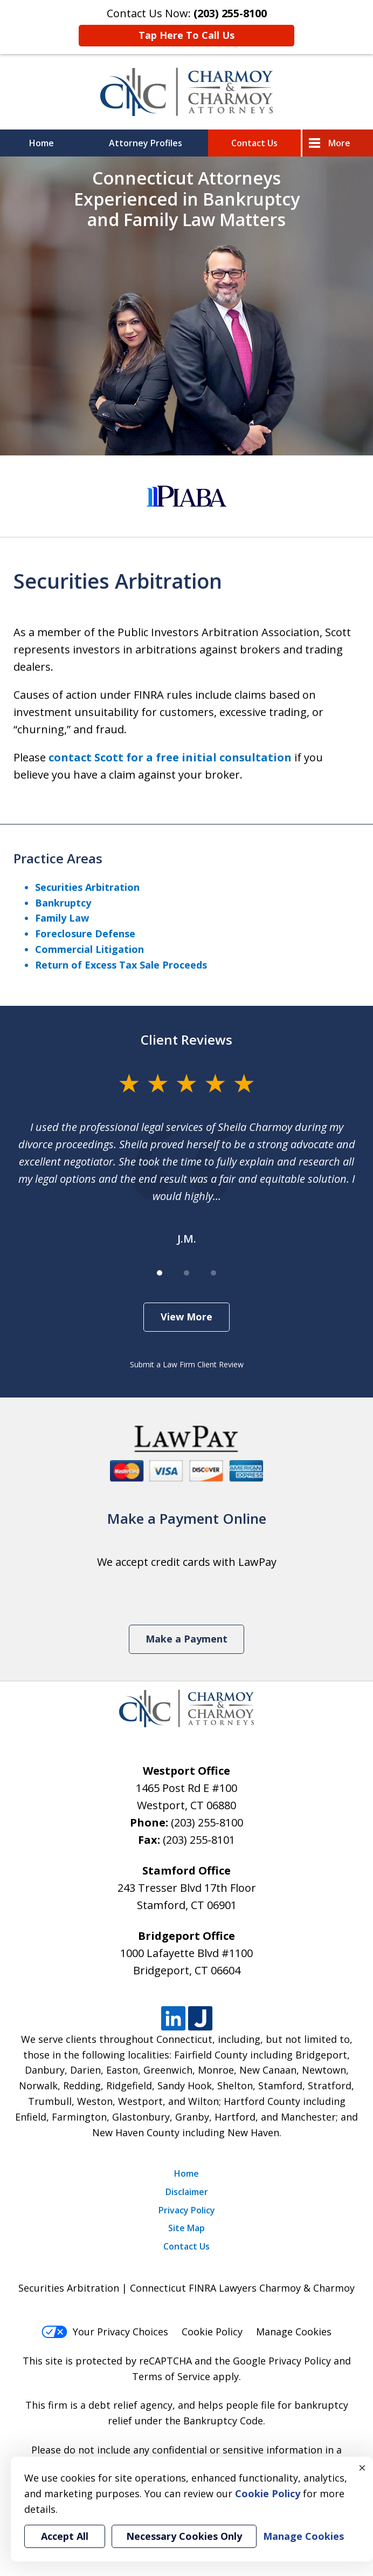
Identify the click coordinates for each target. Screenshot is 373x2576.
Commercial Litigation (89, 949)
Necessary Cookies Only (184, 2536)
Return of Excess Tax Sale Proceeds (121, 964)
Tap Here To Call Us (186, 35)
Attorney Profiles (145, 143)
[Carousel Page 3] (213, 1272)
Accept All (64, 2536)
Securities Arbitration (87, 887)
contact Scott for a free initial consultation (170, 757)
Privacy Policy (186, 2210)
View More (186, 1316)
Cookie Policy (212, 2331)
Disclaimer (186, 2192)
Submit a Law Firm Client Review (187, 1364)
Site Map (186, 2228)
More (339, 143)
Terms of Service (171, 2376)
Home (41, 143)
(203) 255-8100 (207, 1822)
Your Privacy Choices (105, 2331)
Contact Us (254, 143)
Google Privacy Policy (282, 2360)
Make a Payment (186, 1638)
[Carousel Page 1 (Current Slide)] (159, 1272)
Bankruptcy (63, 902)
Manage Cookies (293, 2331)
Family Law (62, 917)
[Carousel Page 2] (186, 1272)
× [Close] (362, 2467)
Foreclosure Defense (85, 933)
